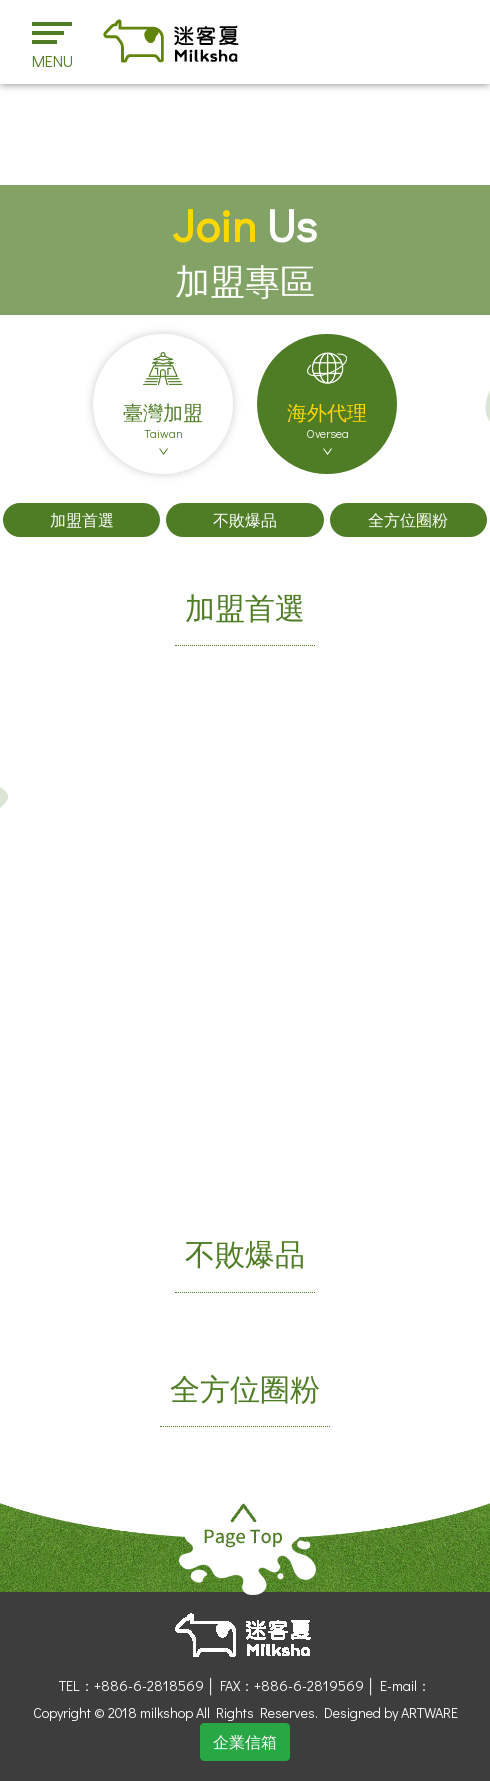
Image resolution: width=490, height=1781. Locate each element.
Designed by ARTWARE (391, 1712)
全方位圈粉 (408, 519)
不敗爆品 (245, 519)
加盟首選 (82, 519)
